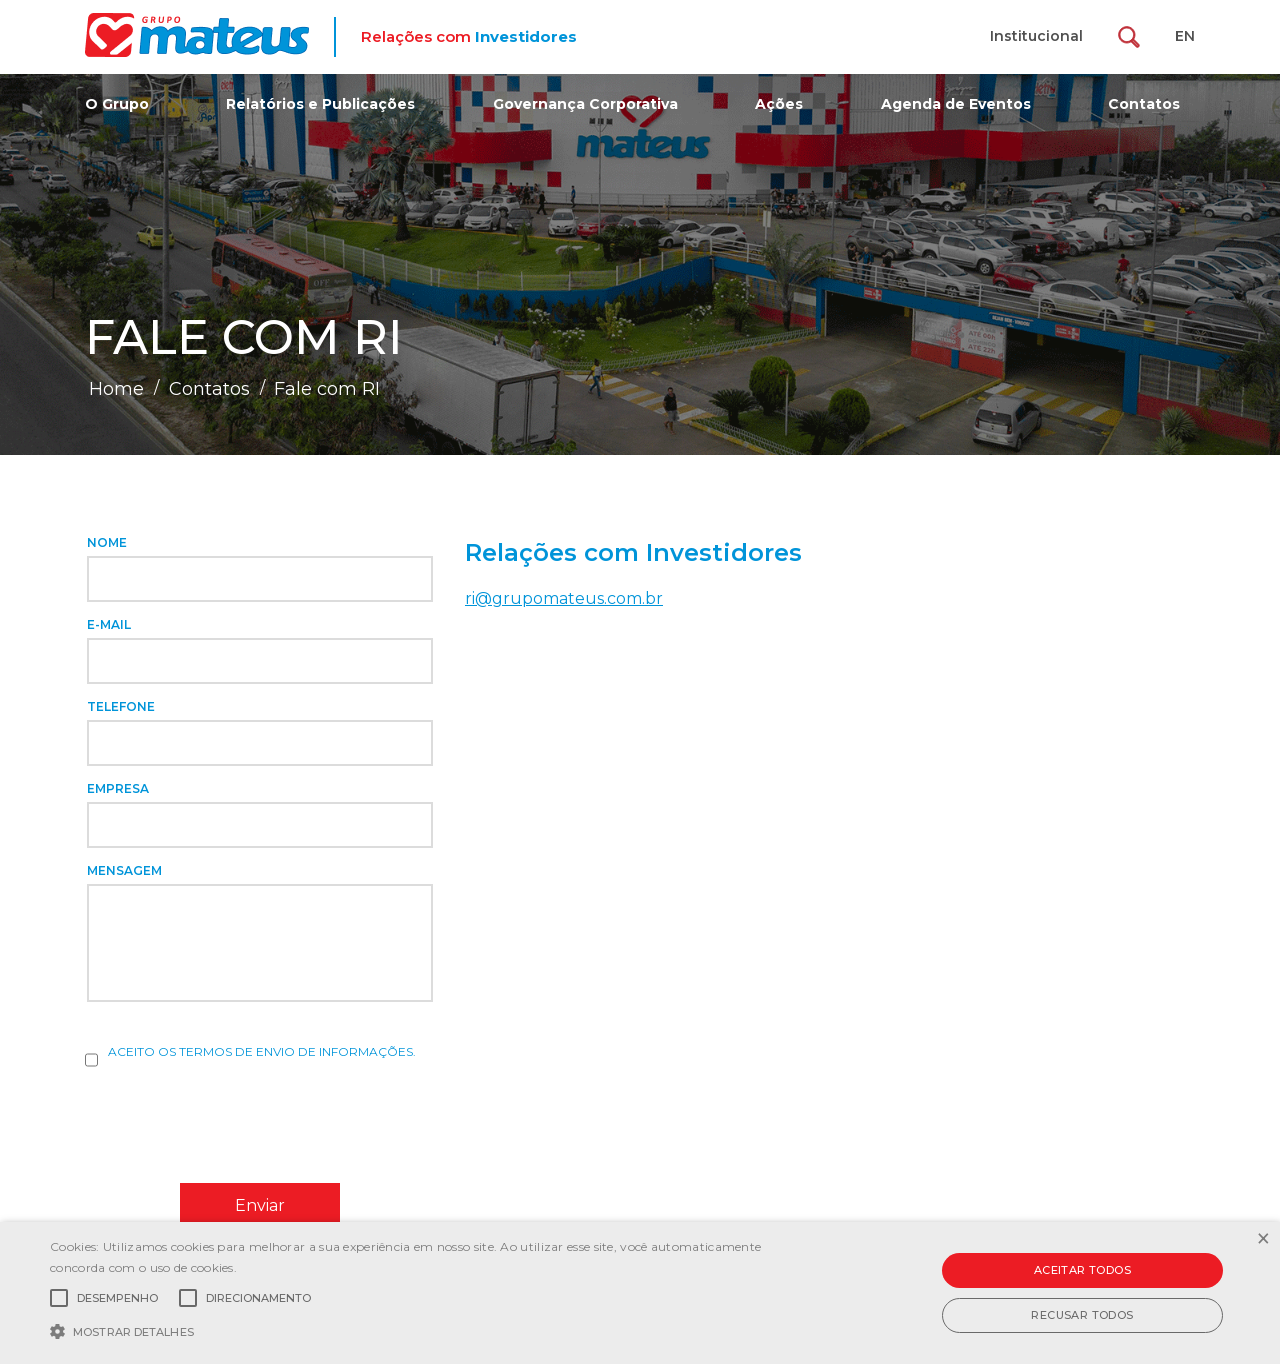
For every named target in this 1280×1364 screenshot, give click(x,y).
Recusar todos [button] (1082, 1315)
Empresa (118, 788)
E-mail (109, 624)
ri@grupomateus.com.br (564, 598)
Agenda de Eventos (956, 104)
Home (116, 389)
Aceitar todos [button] (1082, 1270)
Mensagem (124, 870)
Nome (107, 542)
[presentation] (237, 1124)
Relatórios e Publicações (320, 104)
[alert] (640, 1293)
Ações (779, 104)
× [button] (1262, 1239)
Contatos (1144, 104)
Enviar (260, 1205)
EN (1185, 36)
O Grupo (117, 104)
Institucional (1036, 36)
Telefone (121, 706)
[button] (433, 1330)
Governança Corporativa (585, 104)
